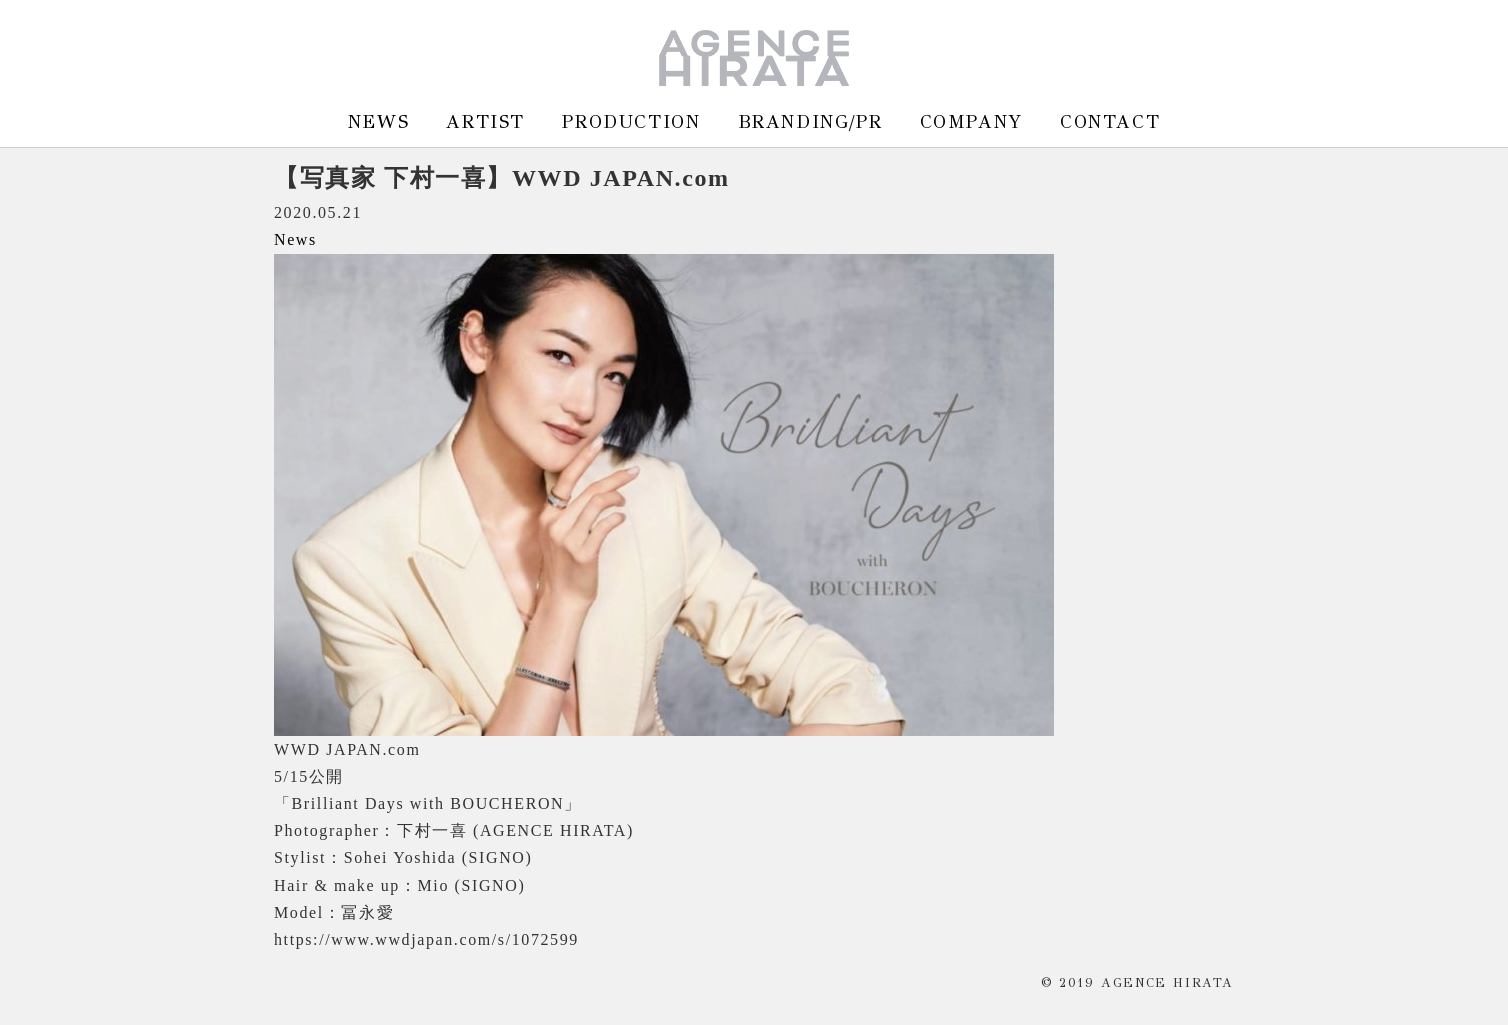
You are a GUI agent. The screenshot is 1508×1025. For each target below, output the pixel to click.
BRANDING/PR (810, 121)
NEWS (378, 121)
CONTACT (1110, 121)
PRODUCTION (631, 121)
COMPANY (971, 121)
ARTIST (485, 121)
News (295, 239)
